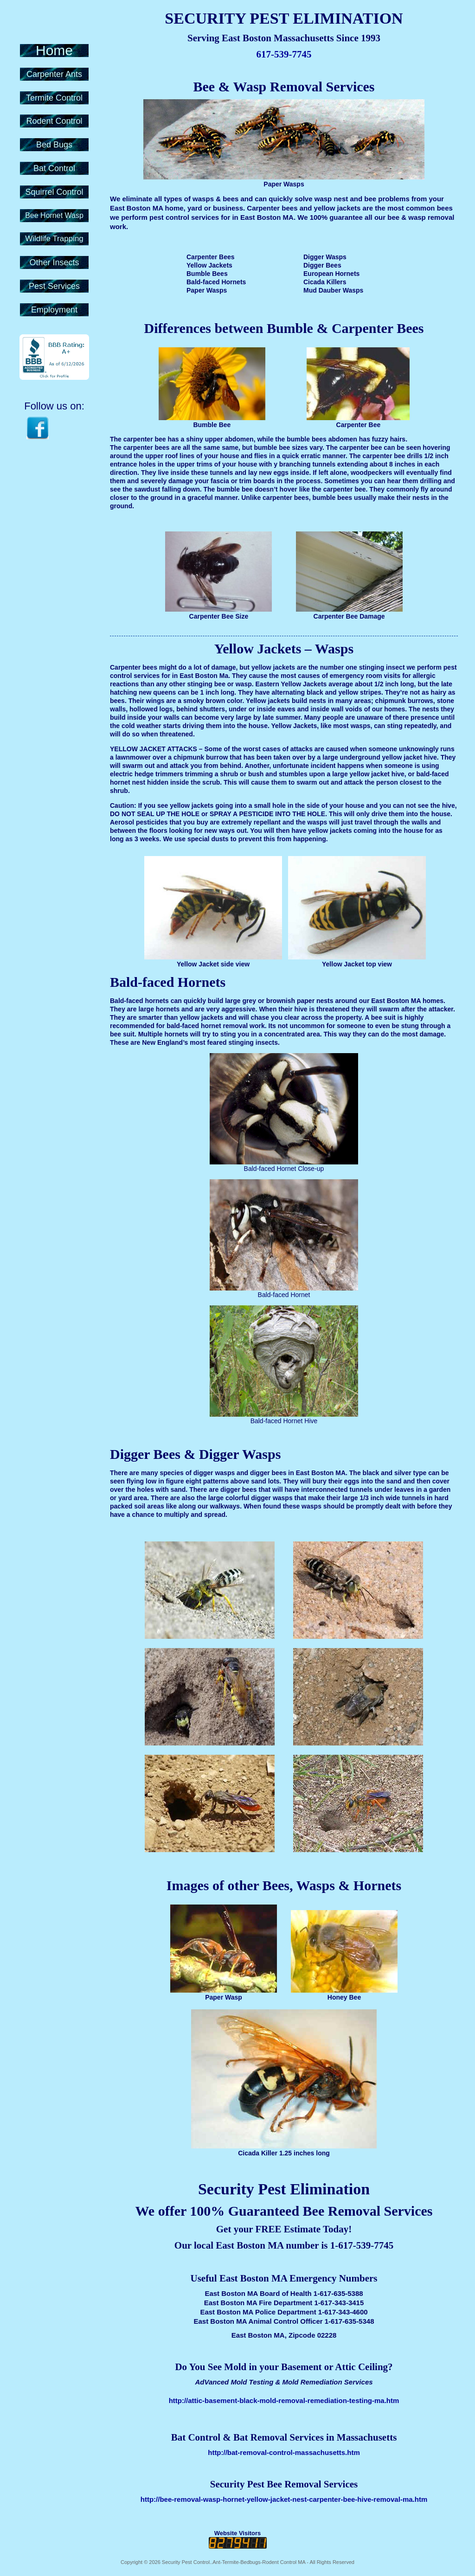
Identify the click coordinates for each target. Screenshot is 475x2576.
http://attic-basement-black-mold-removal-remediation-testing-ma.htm (284, 2400)
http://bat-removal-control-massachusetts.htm (284, 2452)
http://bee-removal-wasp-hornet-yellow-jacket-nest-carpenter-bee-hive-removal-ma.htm (284, 2499)
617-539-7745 (284, 54)
